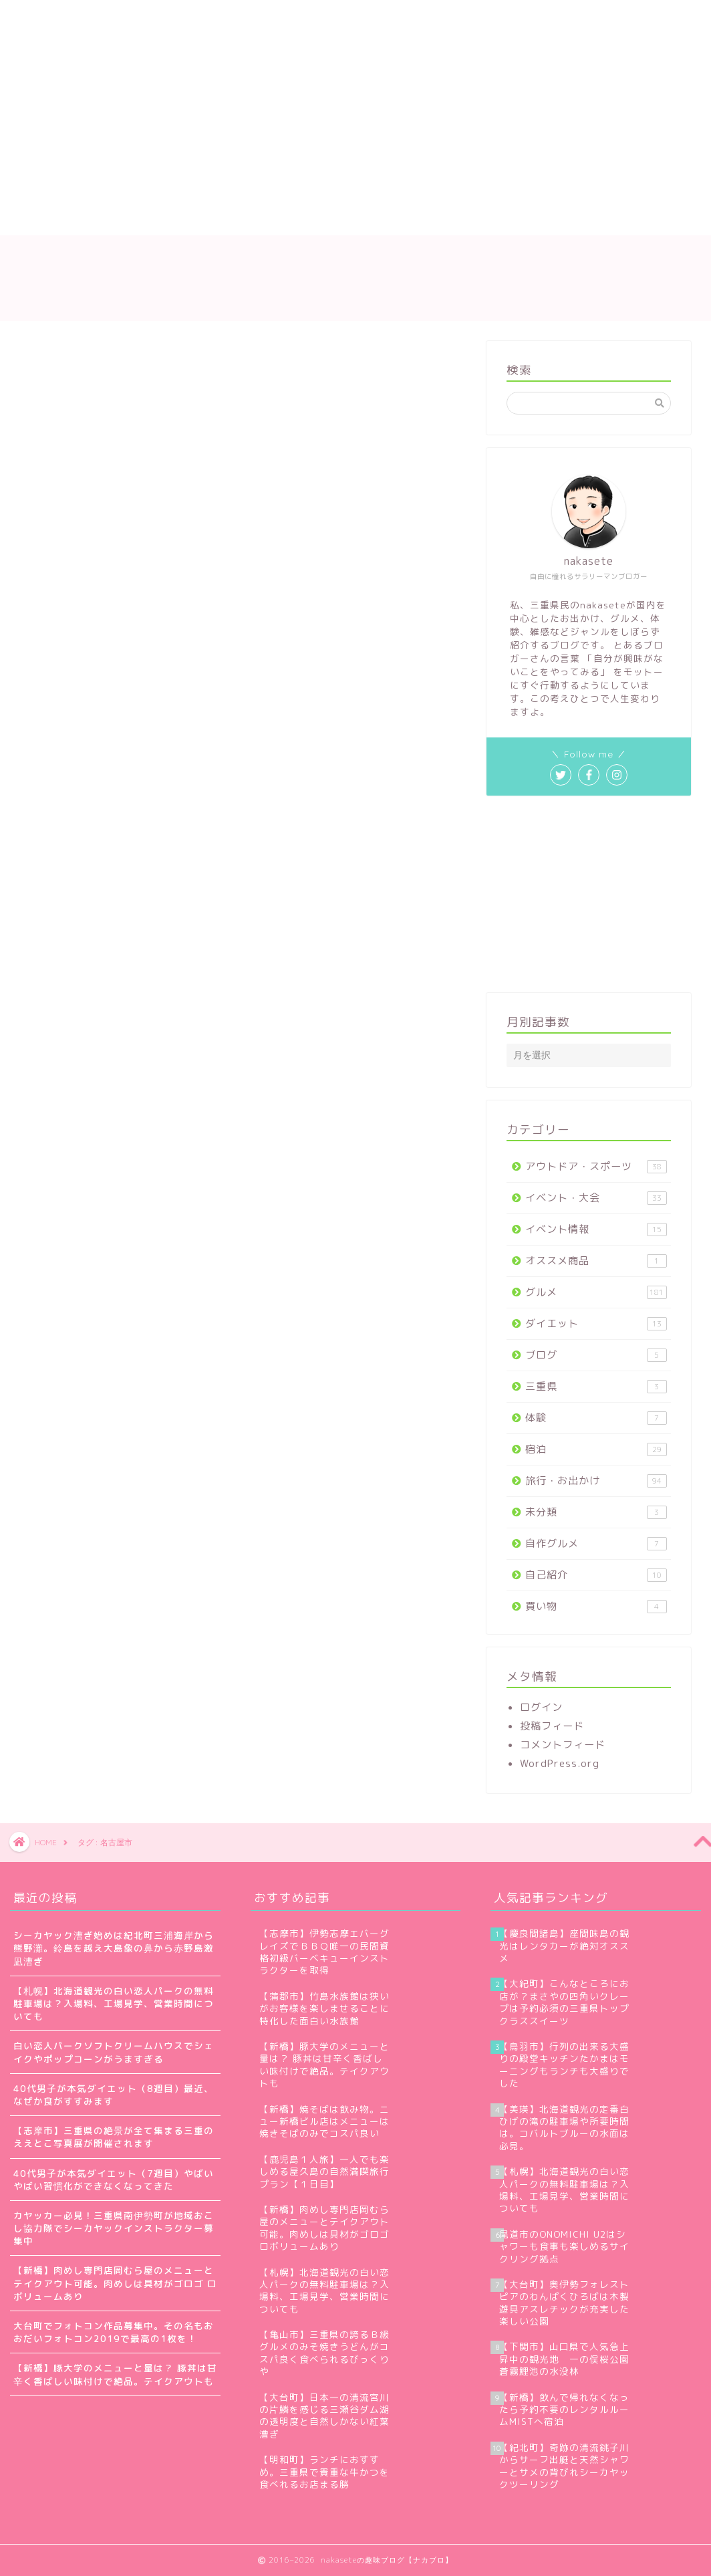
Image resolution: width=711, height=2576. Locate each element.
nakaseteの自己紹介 (142, 18)
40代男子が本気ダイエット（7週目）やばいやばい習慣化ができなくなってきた (113, 2179)
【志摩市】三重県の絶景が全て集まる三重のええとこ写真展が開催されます (113, 2136)
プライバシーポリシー (460, 18)
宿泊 (596, 1449)
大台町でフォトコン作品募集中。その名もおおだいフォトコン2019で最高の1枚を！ (113, 2332)
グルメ (596, 1292)
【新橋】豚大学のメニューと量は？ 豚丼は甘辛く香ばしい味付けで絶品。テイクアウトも (115, 2374)
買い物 (596, 1606)
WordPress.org (559, 1763)
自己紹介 (596, 1575)
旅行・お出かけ (596, 1481)
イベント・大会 (596, 1198)
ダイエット (596, 1323)
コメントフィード (562, 1745)
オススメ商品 (596, 1261)
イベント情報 (596, 1229)
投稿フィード (552, 1726)
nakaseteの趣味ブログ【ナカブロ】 (355, 277)
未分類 (596, 1512)
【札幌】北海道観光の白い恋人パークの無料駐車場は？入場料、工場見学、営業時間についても (113, 2003)
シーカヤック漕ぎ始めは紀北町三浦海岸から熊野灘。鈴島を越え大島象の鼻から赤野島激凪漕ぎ (113, 1948)
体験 (596, 1418)
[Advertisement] (299, 135)
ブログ (596, 1355)
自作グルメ (596, 1543)
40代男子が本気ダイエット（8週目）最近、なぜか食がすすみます (113, 2094)
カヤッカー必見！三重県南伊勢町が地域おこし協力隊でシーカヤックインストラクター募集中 (113, 2228)
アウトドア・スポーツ (596, 1166)
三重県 (596, 1386)
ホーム (45, 18)
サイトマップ (253, 18)
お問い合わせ (347, 18)
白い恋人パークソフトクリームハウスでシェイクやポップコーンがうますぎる (113, 2052)
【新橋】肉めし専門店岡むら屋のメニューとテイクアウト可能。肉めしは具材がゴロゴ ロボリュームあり (115, 2283)
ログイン (541, 1707)
